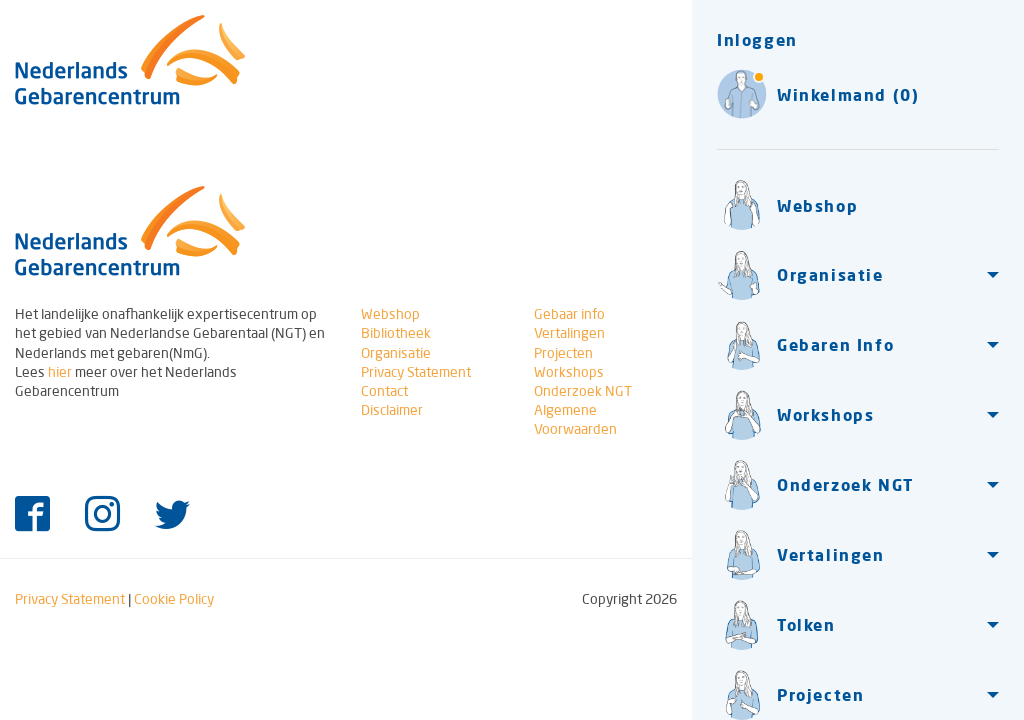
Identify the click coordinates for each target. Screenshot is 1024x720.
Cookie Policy (174, 599)
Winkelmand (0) (818, 94)
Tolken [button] (776, 625)
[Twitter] (172, 515)
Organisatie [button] (800, 275)
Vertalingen (569, 333)
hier (60, 372)
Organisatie (396, 353)
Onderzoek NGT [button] (815, 485)
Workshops (569, 372)
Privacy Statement (416, 372)
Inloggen (757, 39)
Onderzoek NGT (583, 391)
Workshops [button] (795, 415)
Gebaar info (569, 314)
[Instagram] (102, 515)
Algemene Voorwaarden (575, 419)
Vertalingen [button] (801, 555)
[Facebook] (32, 515)
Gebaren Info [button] (805, 345)
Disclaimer (392, 410)
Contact (384, 391)
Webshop (787, 205)
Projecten (563, 353)
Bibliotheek (396, 333)
